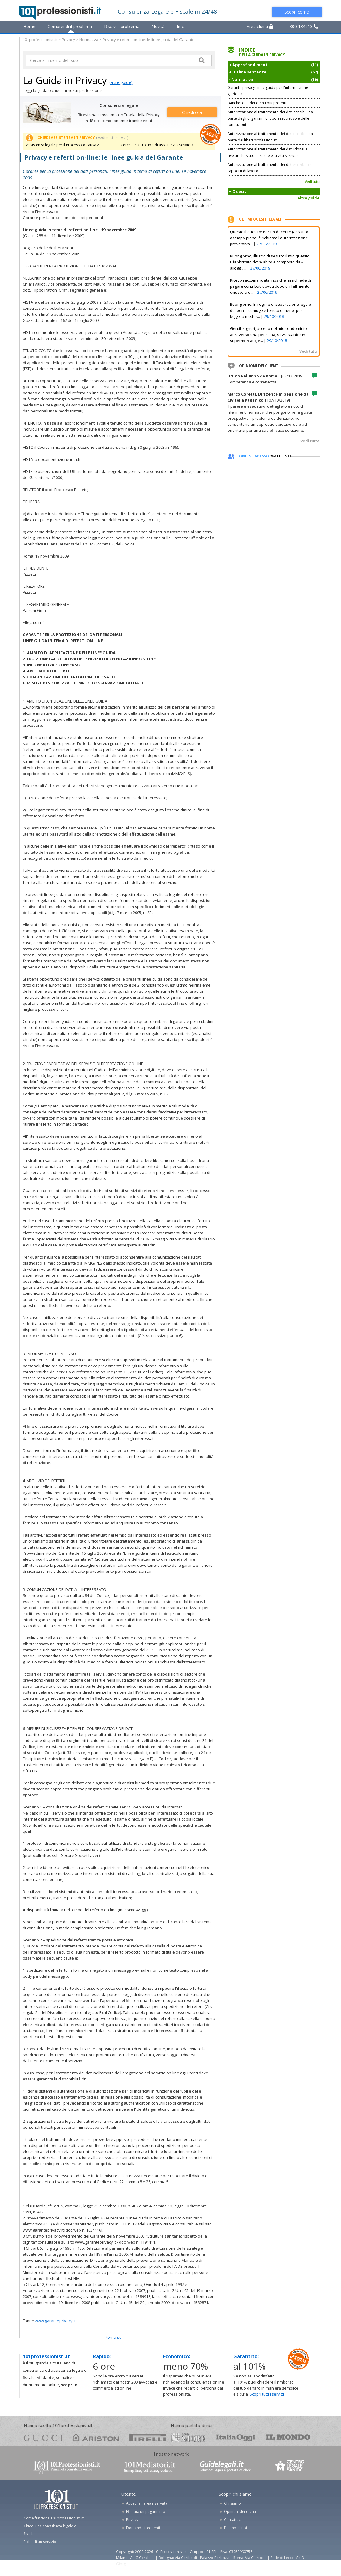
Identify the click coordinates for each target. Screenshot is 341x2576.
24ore (188, 2437)
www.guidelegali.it (225, 2467)
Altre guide (308, 198)
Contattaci (232, 2519)
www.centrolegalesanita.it (290, 2467)
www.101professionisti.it (66, 2467)
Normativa (88, 39)
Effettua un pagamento (145, 2511)
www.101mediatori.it (149, 2467)
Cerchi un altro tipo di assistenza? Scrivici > (157, 144)
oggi (235, 2437)
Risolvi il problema (121, 26)
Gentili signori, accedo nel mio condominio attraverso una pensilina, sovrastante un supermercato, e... (268, 334)
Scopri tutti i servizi (267, 2394)
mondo (288, 2437)
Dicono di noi (235, 2527)
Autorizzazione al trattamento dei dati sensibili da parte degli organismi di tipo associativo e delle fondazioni (270, 118)
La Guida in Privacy (65, 80)
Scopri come (296, 12)
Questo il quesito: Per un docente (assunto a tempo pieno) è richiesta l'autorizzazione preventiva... (269, 238)
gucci (43, 2437)
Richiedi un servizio (40, 2541)
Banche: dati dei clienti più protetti (257, 102)
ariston (96, 2437)
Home (29, 26)
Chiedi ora (192, 112)
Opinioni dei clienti (240, 2511)
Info (181, 26)
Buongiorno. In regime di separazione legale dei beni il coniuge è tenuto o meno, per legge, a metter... (270, 310)
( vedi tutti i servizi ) (112, 137)
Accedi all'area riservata (146, 2503)
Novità (158, 26)
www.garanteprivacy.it (55, 2320)
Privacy (68, 39)
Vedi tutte (310, 441)
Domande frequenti (143, 2527)
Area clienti (260, 26)
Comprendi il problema (70, 26)
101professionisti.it (40, 39)
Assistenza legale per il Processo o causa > (62, 144)
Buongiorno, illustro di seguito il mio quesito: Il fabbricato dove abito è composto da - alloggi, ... (270, 262)
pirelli (147, 2437)
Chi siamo (232, 2503)
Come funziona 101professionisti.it (54, 2518)
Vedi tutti (312, 181)
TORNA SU (114, 2337)
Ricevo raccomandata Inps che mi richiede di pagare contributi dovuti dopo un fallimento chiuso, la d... (270, 286)
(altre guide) (121, 82)
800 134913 (304, 26)
